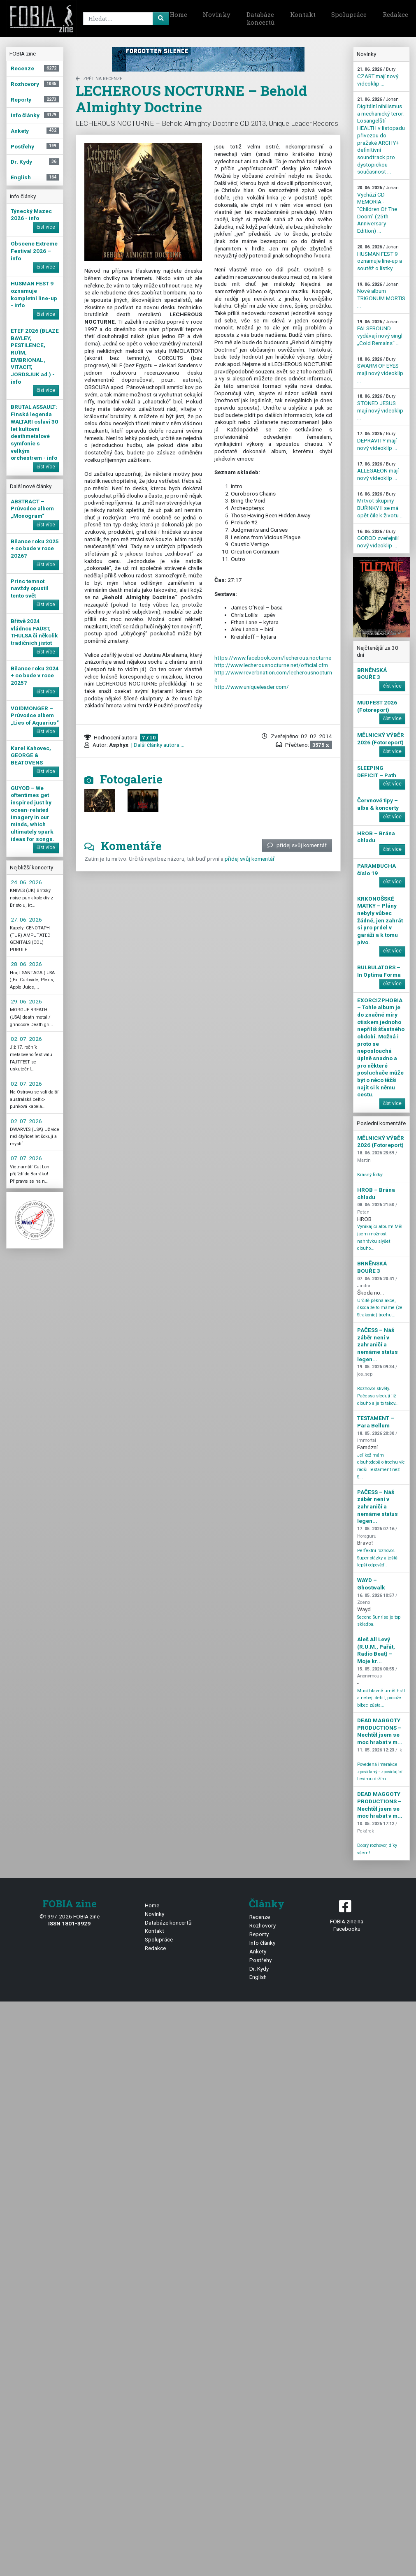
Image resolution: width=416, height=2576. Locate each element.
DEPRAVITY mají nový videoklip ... (377, 441)
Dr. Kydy (259, 1968)
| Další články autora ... (157, 744)
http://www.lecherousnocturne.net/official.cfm (271, 665)
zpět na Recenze (99, 78)
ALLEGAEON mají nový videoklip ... (378, 471)
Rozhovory (262, 1925)
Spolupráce (349, 14)
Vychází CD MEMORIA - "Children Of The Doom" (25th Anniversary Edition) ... (378, 209)
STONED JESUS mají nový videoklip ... (380, 407)
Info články (262, 1942)
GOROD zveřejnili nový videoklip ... (378, 539)
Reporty (259, 1934)
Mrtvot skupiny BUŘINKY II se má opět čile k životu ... (380, 505)
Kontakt (303, 14)
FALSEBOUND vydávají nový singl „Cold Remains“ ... (379, 332)
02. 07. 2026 (26, 1038)
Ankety (257, 1951)
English (258, 1977)
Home (178, 14)
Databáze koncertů (260, 18)
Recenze (259, 1916)
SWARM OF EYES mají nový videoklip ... (380, 370)
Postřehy (260, 1960)
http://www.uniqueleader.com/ (251, 686)
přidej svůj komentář (297, 845)
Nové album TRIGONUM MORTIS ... (381, 295)
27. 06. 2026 (26, 919)
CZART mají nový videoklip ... (377, 76)
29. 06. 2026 (26, 1001)
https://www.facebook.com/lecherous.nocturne (272, 657)
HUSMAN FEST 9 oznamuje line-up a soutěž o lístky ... (379, 257)
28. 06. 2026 (26, 964)
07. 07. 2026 (26, 1158)
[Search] (124, 18)
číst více (46, 227)
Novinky (216, 14)
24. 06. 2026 (26, 882)
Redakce (155, 1948)
